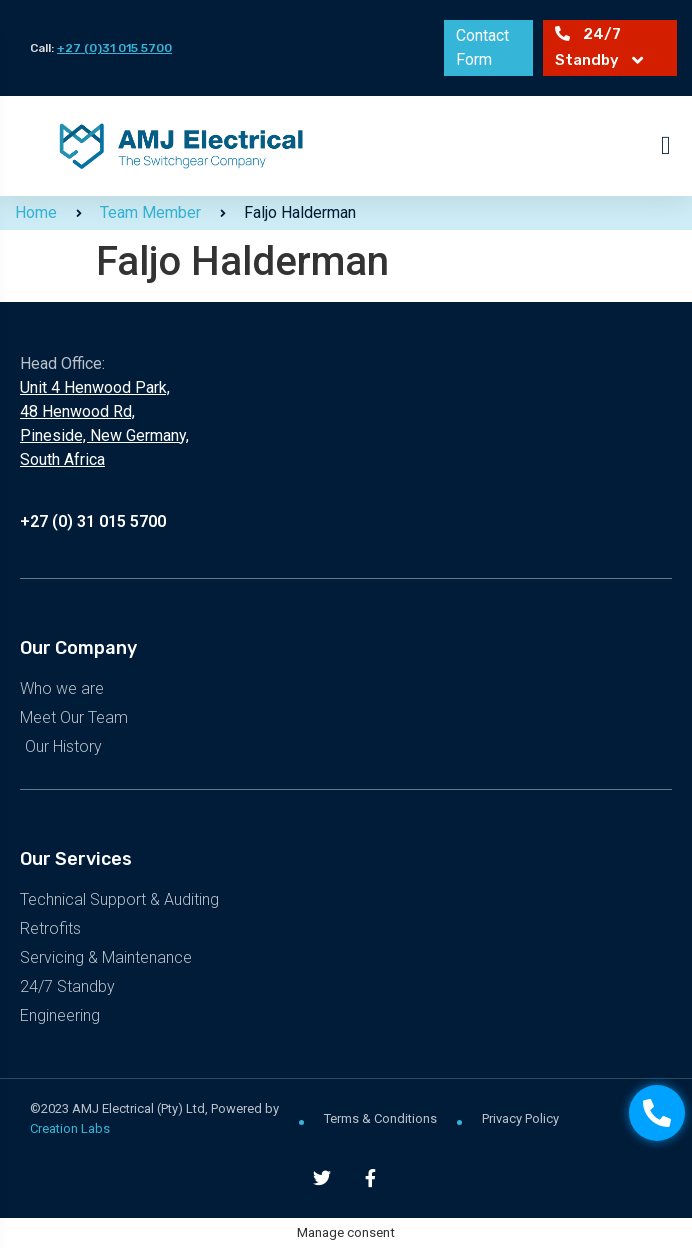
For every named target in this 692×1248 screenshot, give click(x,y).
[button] (666, 145)
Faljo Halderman (300, 212)
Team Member (150, 212)
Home (36, 212)
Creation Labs (70, 1128)
